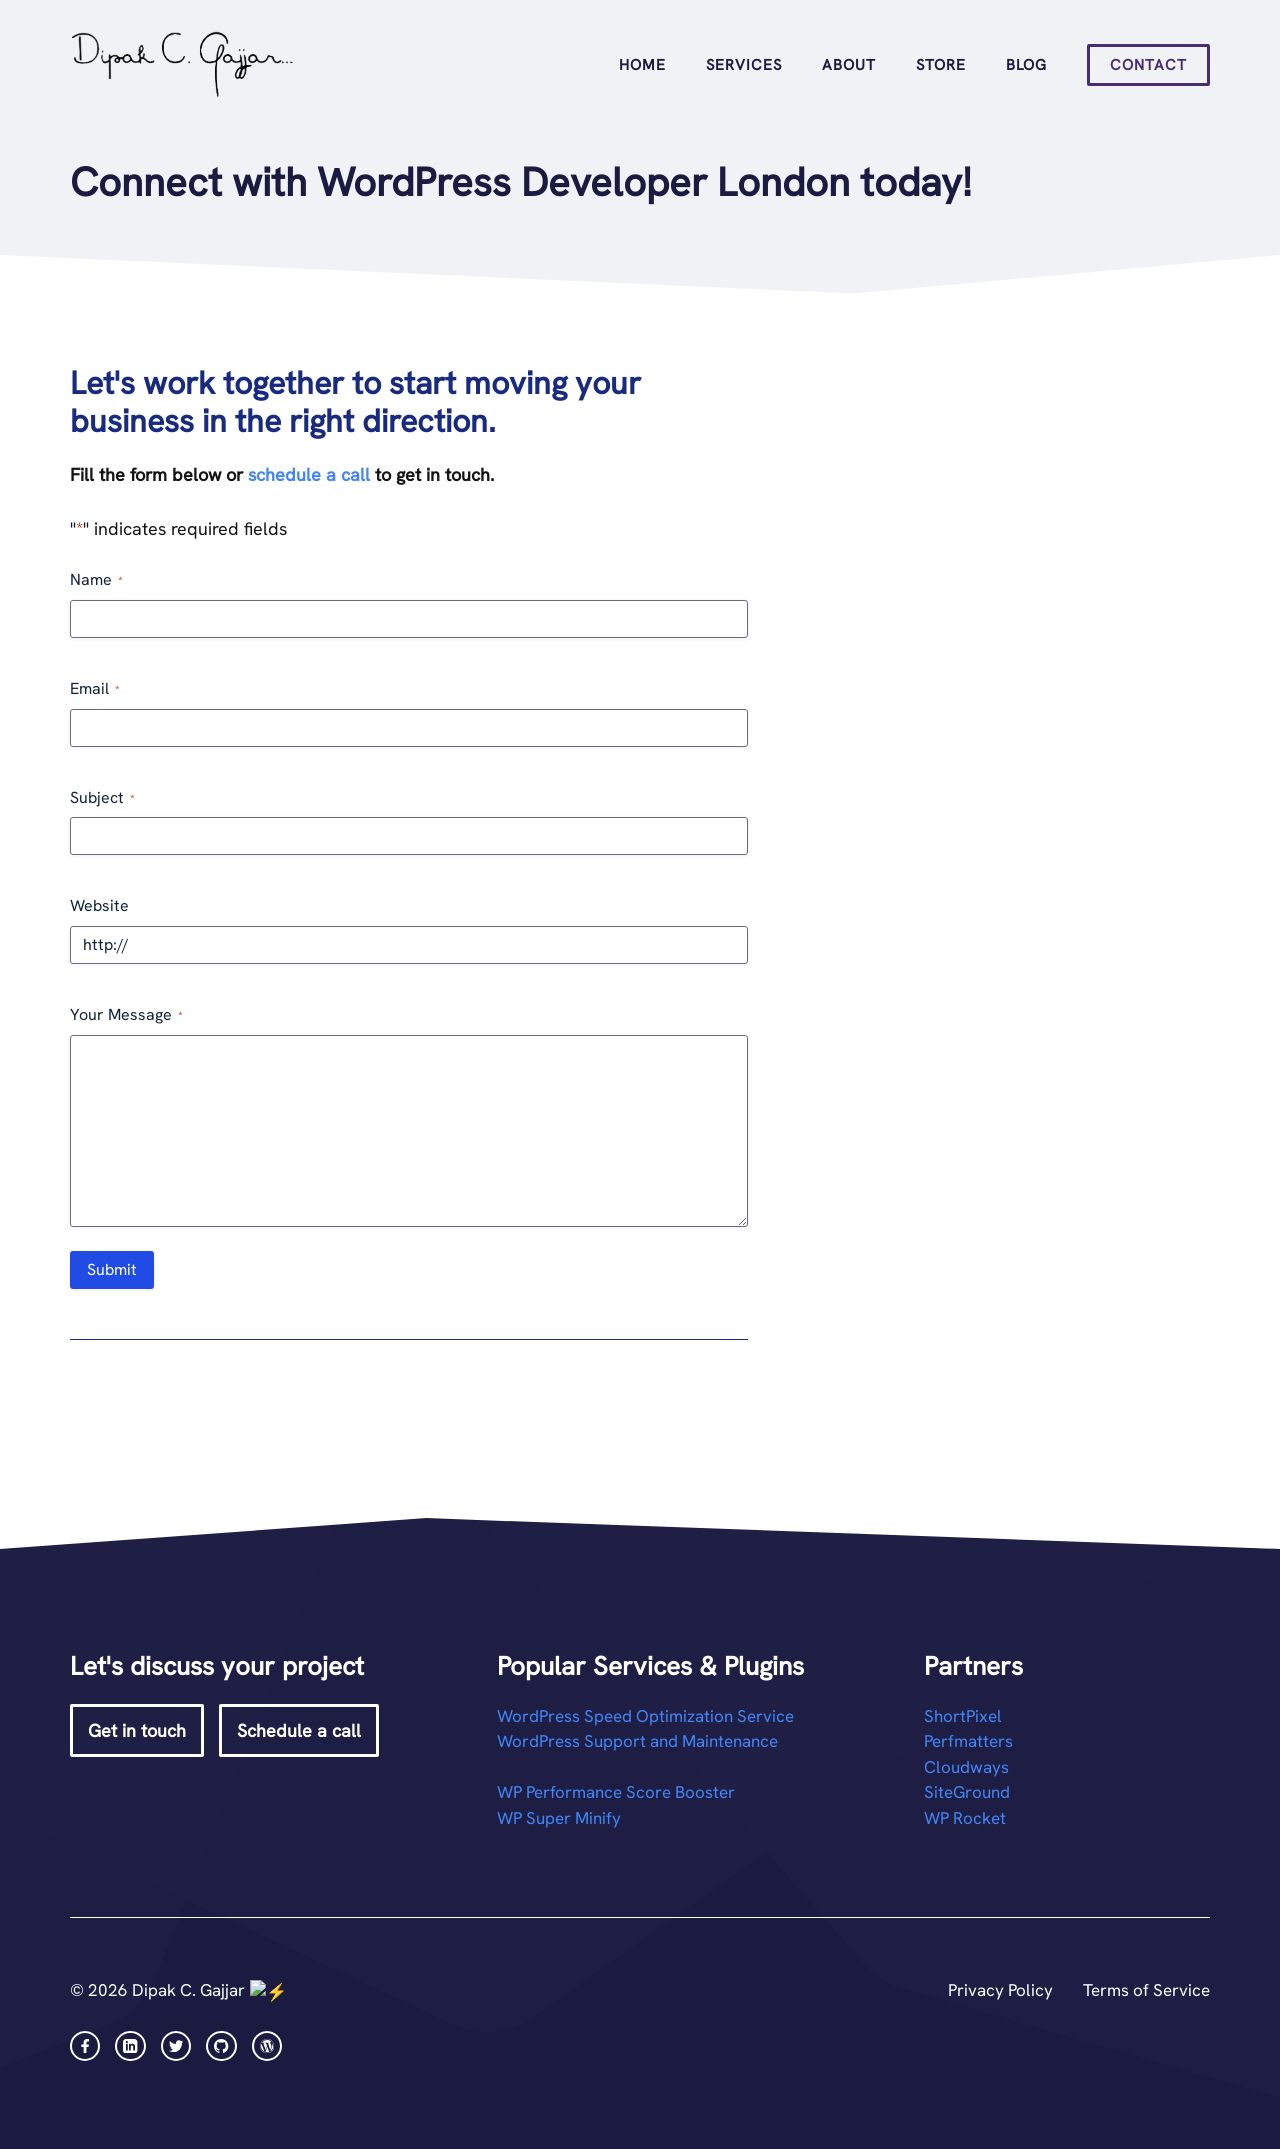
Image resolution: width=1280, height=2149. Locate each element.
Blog (1026, 65)
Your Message (126, 1014)
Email (95, 688)
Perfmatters (968, 1741)
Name (96, 579)
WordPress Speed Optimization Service (645, 1716)
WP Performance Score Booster (616, 1792)
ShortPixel (963, 1716)
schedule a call (309, 474)
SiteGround (967, 1792)
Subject (102, 797)
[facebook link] (85, 2044)
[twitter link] (176, 2044)
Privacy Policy (1000, 1990)
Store (941, 65)
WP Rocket (965, 1818)
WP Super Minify (559, 1818)
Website (99, 905)
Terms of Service (1146, 1990)
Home (642, 65)
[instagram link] (130, 2044)
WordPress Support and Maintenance (637, 1741)
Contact (1148, 65)
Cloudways (966, 1767)
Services (744, 65)
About (849, 65)
